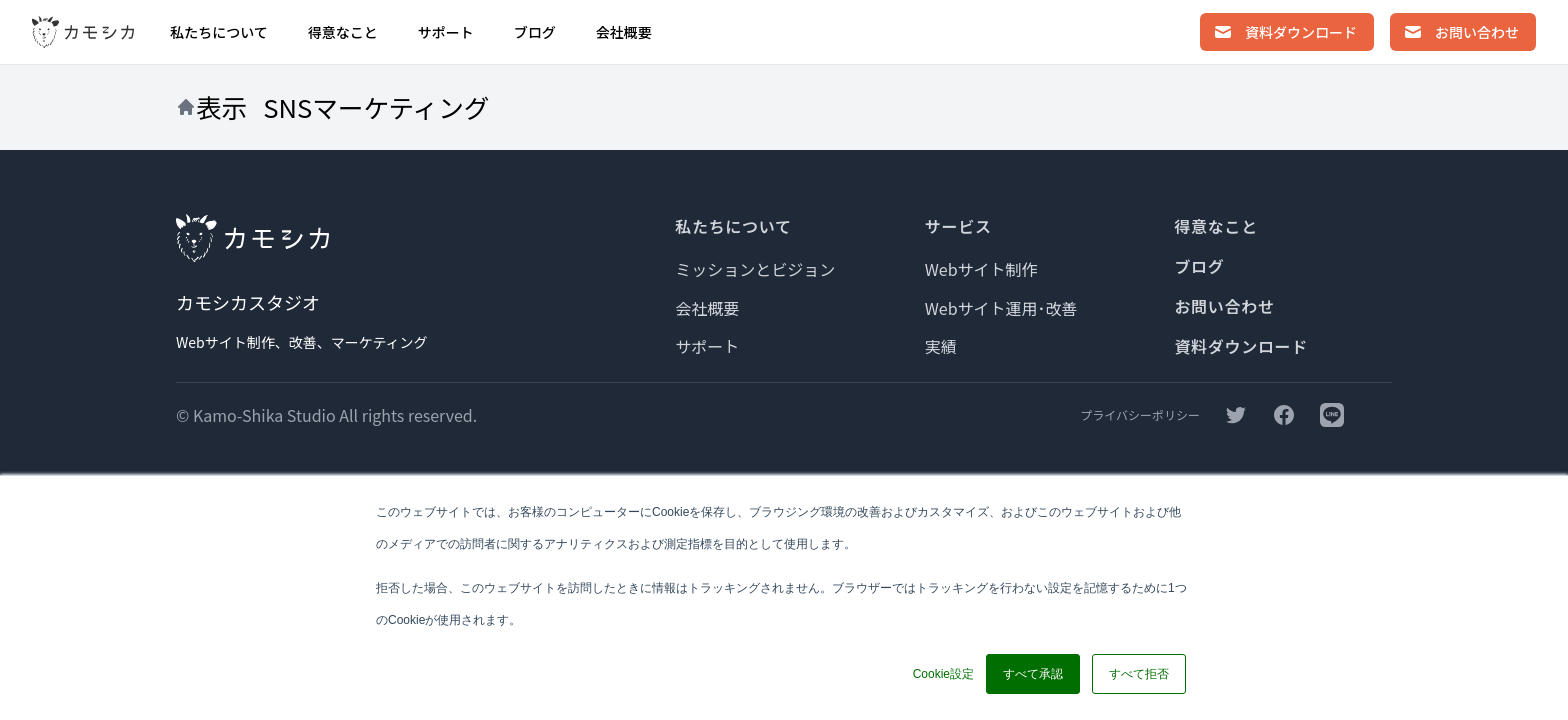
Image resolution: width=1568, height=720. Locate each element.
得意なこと (343, 32)
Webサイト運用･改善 (1001, 308)
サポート (446, 32)
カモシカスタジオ (248, 302)
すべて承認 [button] (1033, 674)
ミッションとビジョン (755, 269)
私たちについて (219, 32)
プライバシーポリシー (1140, 415)
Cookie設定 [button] (943, 674)
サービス (958, 226)
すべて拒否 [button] (1139, 674)
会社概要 (624, 32)
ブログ (535, 32)
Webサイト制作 (981, 269)
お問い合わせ (1224, 306)
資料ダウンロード (1241, 346)
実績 (941, 346)
